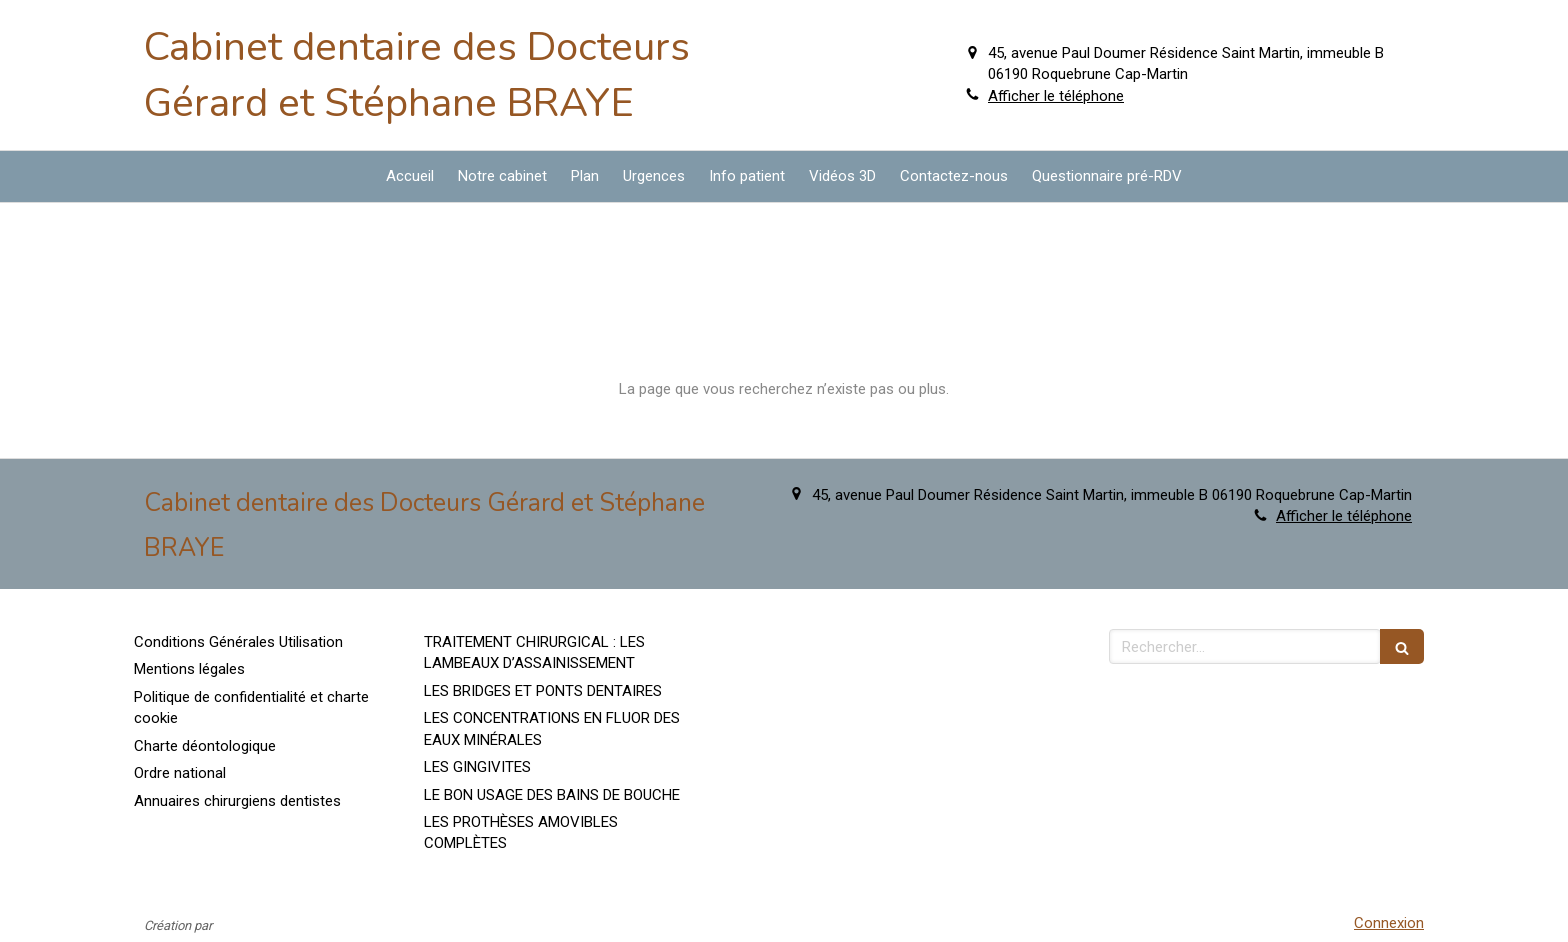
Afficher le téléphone (1056, 96)
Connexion (1389, 923)
